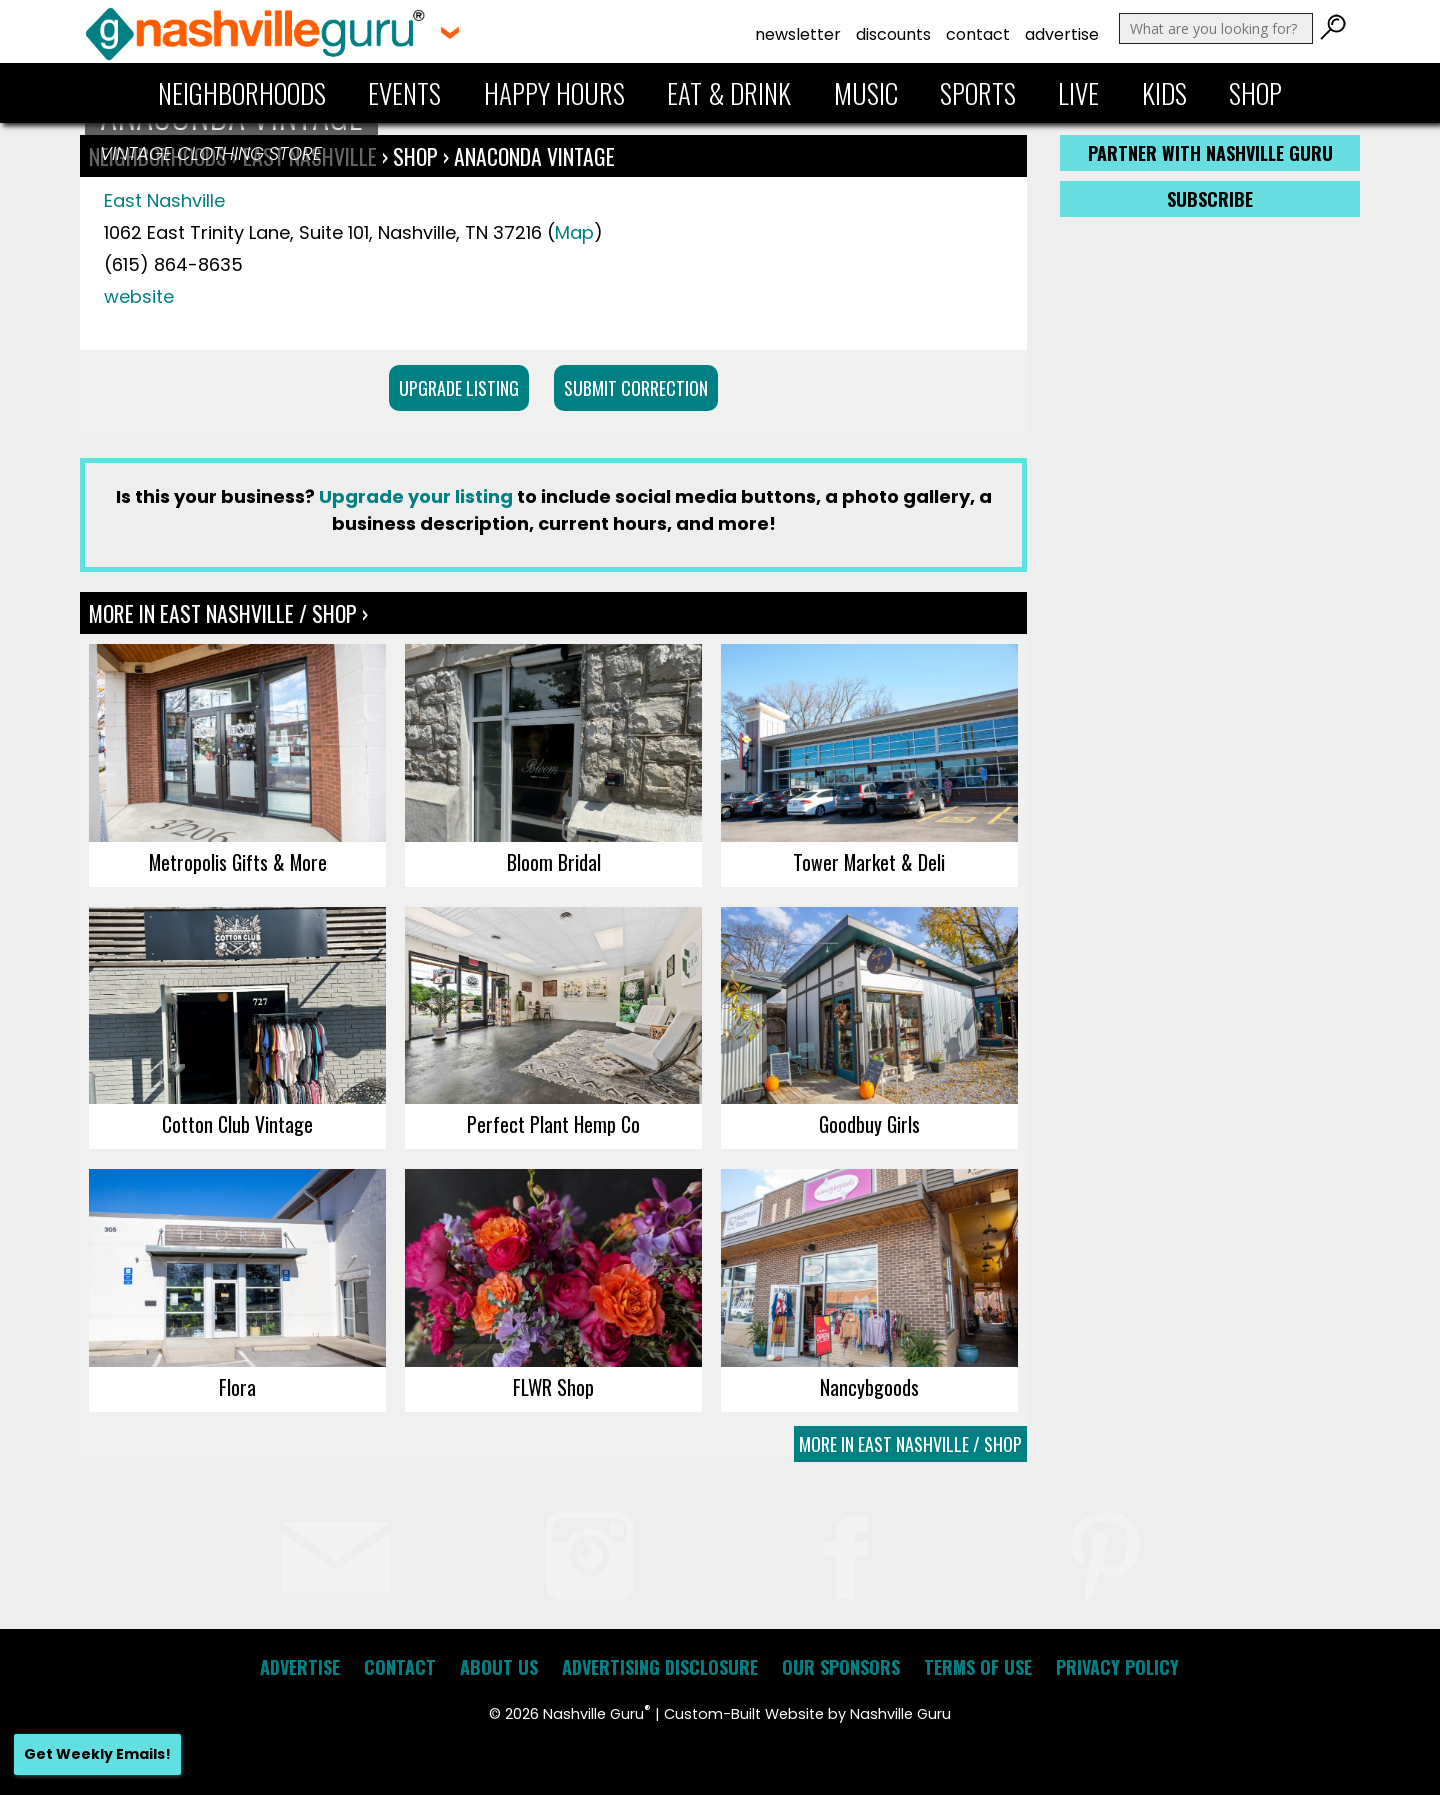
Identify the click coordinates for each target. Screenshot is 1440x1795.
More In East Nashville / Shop (910, 1444)
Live (1078, 93)
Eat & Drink (729, 93)
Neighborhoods (242, 93)
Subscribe (1210, 199)
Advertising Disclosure (660, 1667)
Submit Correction (636, 388)
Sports (978, 93)
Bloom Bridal (554, 862)
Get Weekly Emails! (97, 1754)
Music (866, 93)
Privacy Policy (1117, 1667)
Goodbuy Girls (869, 1124)
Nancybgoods (869, 1387)
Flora (237, 1387)
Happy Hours (554, 93)
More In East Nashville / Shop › (228, 613)
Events (404, 93)
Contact (978, 34)
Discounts (893, 34)
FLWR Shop (553, 1387)
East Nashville (164, 200)
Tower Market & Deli (869, 862)
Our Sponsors (841, 1667)
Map (574, 232)
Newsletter (798, 34)
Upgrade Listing (459, 388)
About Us (499, 1667)
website (139, 296)
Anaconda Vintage (534, 156)
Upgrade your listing (416, 496)
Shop (1255, 93)
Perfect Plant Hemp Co (553, 1124)
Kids (1164, 93)
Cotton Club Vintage (237, 1124)
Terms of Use (978, 1667)
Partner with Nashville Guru (1210, 153)
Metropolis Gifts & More (238, 862)
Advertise (1062, 34)
